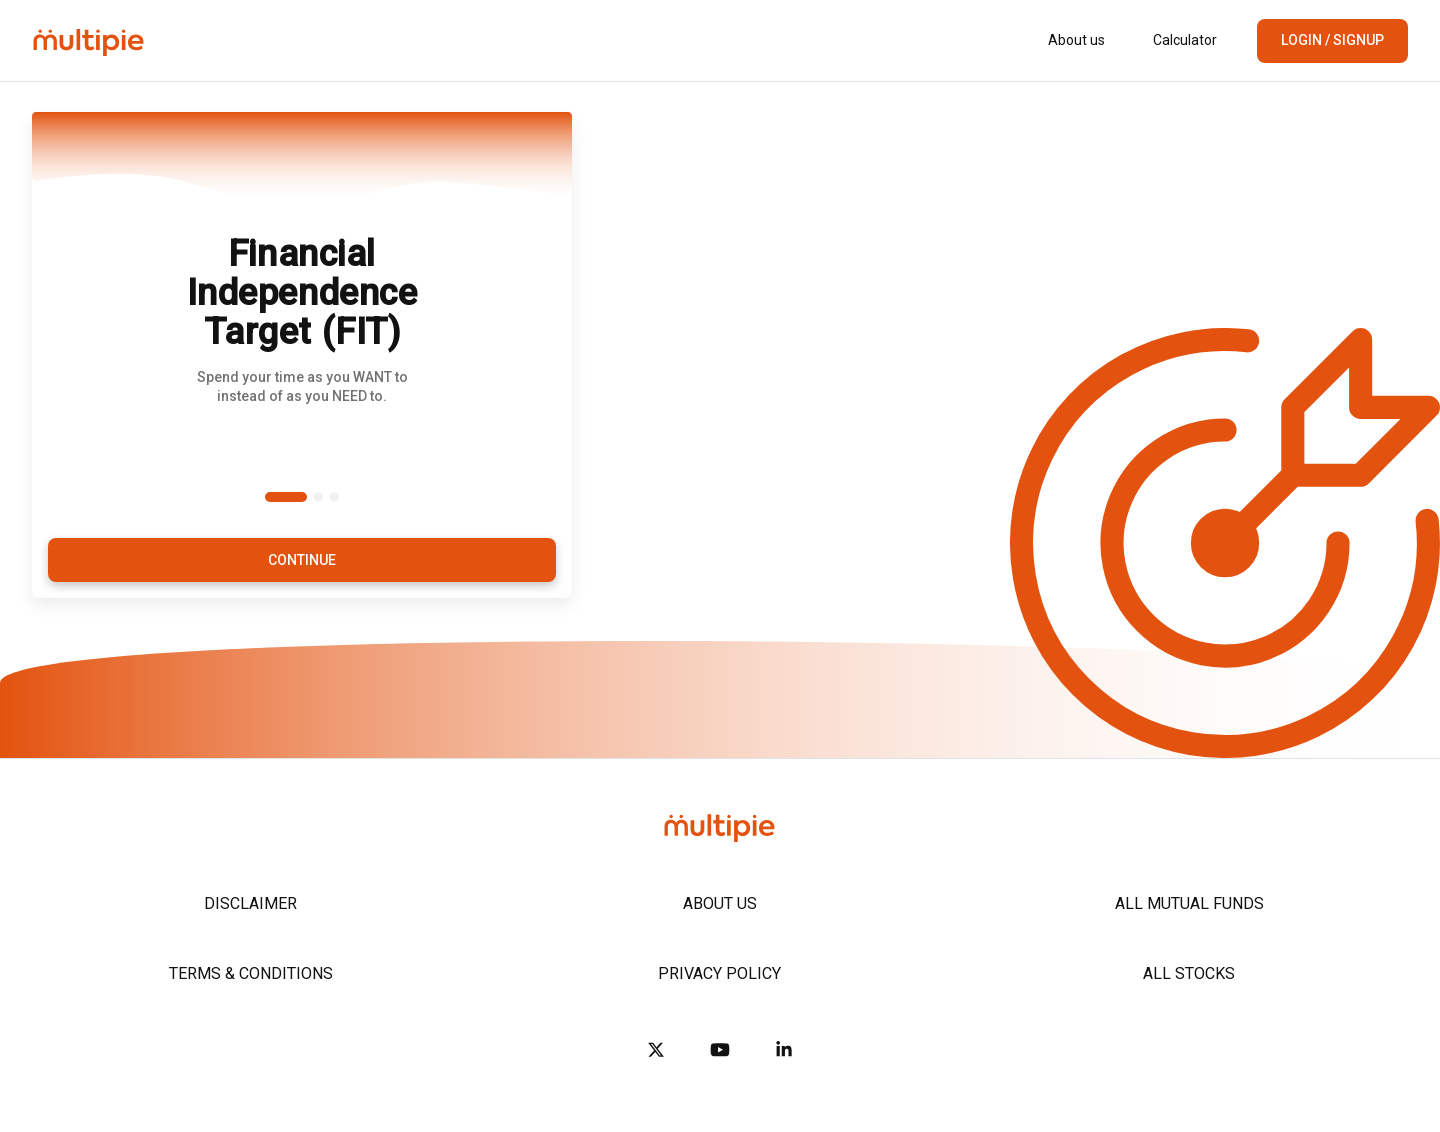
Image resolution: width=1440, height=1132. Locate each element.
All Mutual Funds (1189, 903)
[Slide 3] (334, 497)
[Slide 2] (318, 497)
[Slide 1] (286, 497)
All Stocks (1189, 973)
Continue (302, 560)
